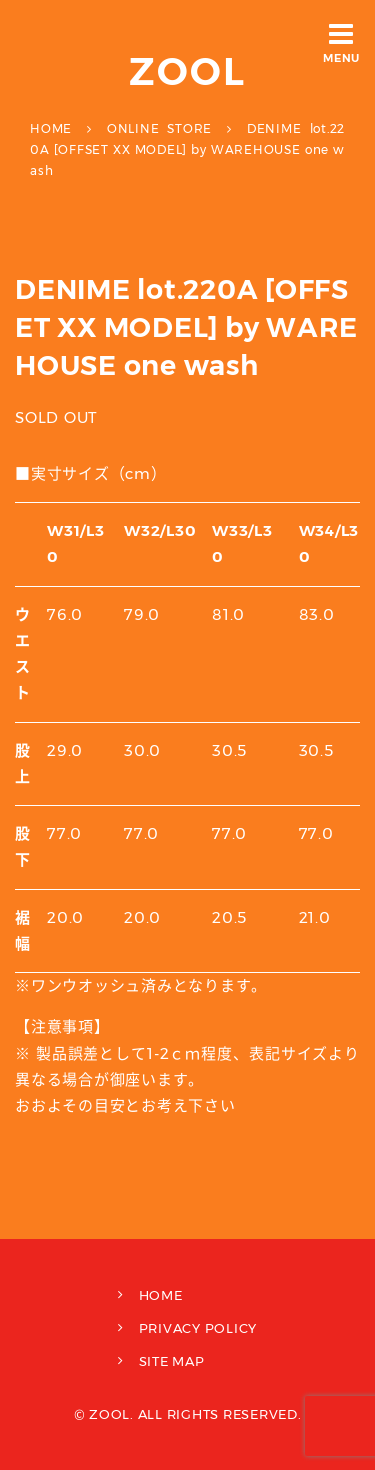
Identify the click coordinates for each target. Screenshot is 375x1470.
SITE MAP (172, 1361)
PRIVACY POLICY (198, 1328)
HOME (161, 1295)
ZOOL (187, 71)
